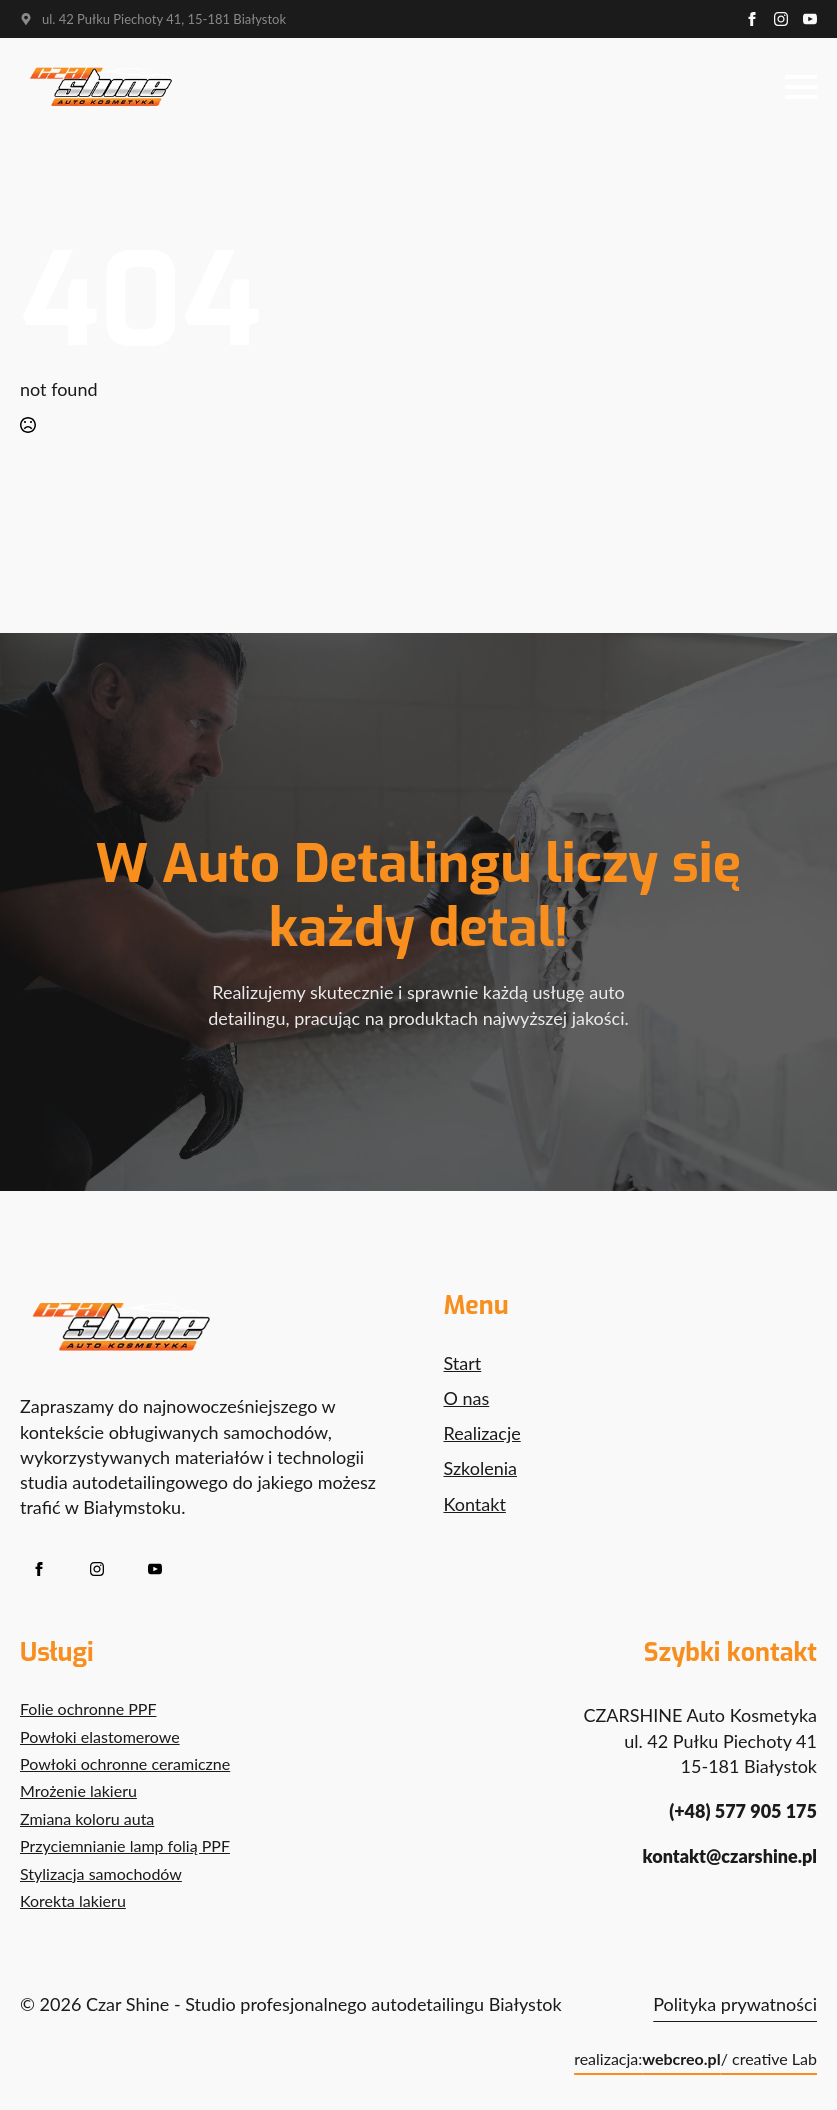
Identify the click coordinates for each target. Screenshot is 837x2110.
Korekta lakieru (73, 1900)
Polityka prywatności (735, 2004)
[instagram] (781, 19)
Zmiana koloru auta (87, 1818)
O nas (467, 1398)
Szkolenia (481, 1468)
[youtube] (810, 19)
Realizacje (482, 1433)
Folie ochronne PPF (88, 1708)
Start (463, 1363)
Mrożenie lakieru (78, 1790)
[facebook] (752, 19)
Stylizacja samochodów (101, 1873)
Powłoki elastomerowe (100, 1736)
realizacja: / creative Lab (695, 2059)
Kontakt (475, 1504)
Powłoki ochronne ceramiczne (125, 1763)
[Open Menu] (801, 87)
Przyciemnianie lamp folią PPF (125, 1845)
